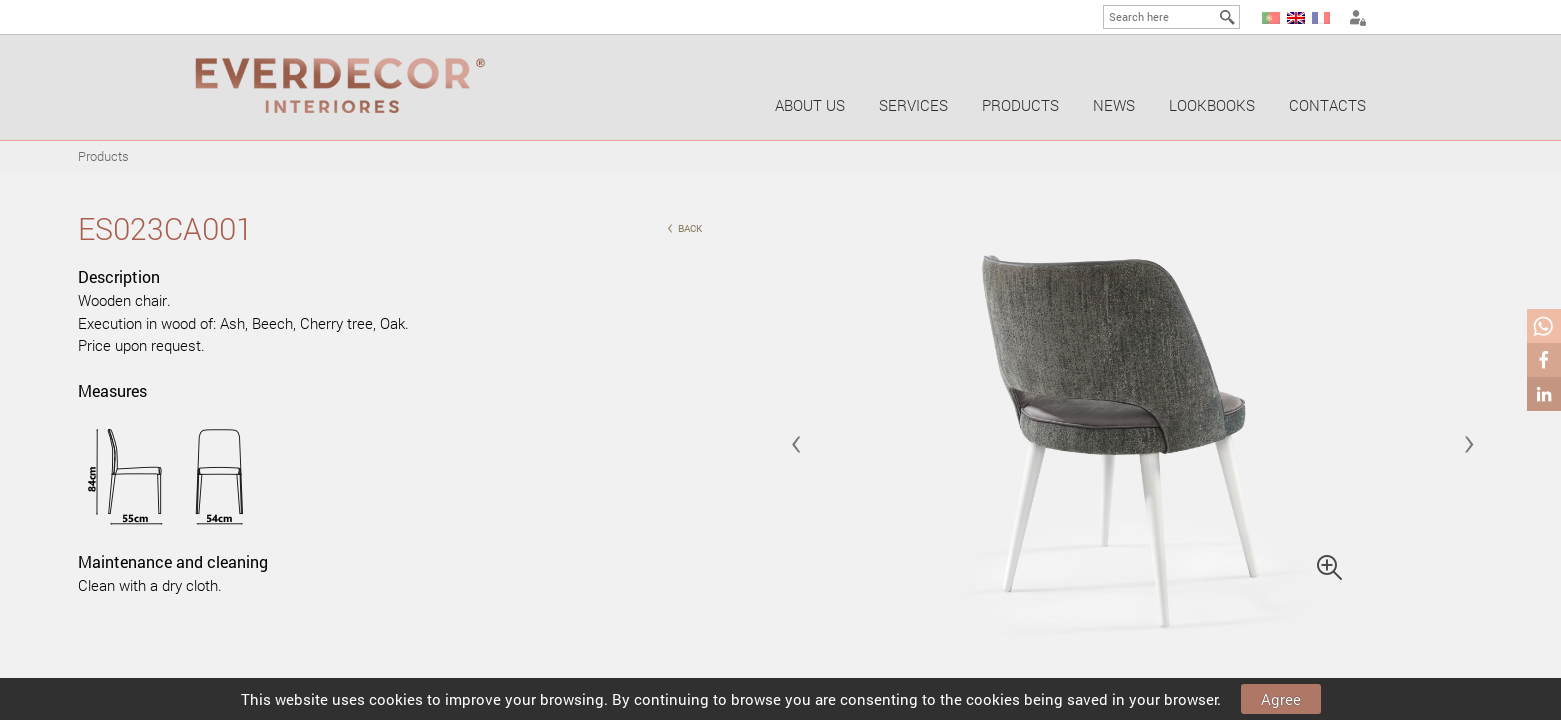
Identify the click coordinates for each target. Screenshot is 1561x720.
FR (1321, 18)
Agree (1281, 699)
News (1114, 105)
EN (1296, 18)
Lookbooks (1212, 105)
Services (913, 105)
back (684, 226)
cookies (396, 699)
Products (1020, 105)
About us (810, 105)
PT (1271, 18)
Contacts (1327, 105)
